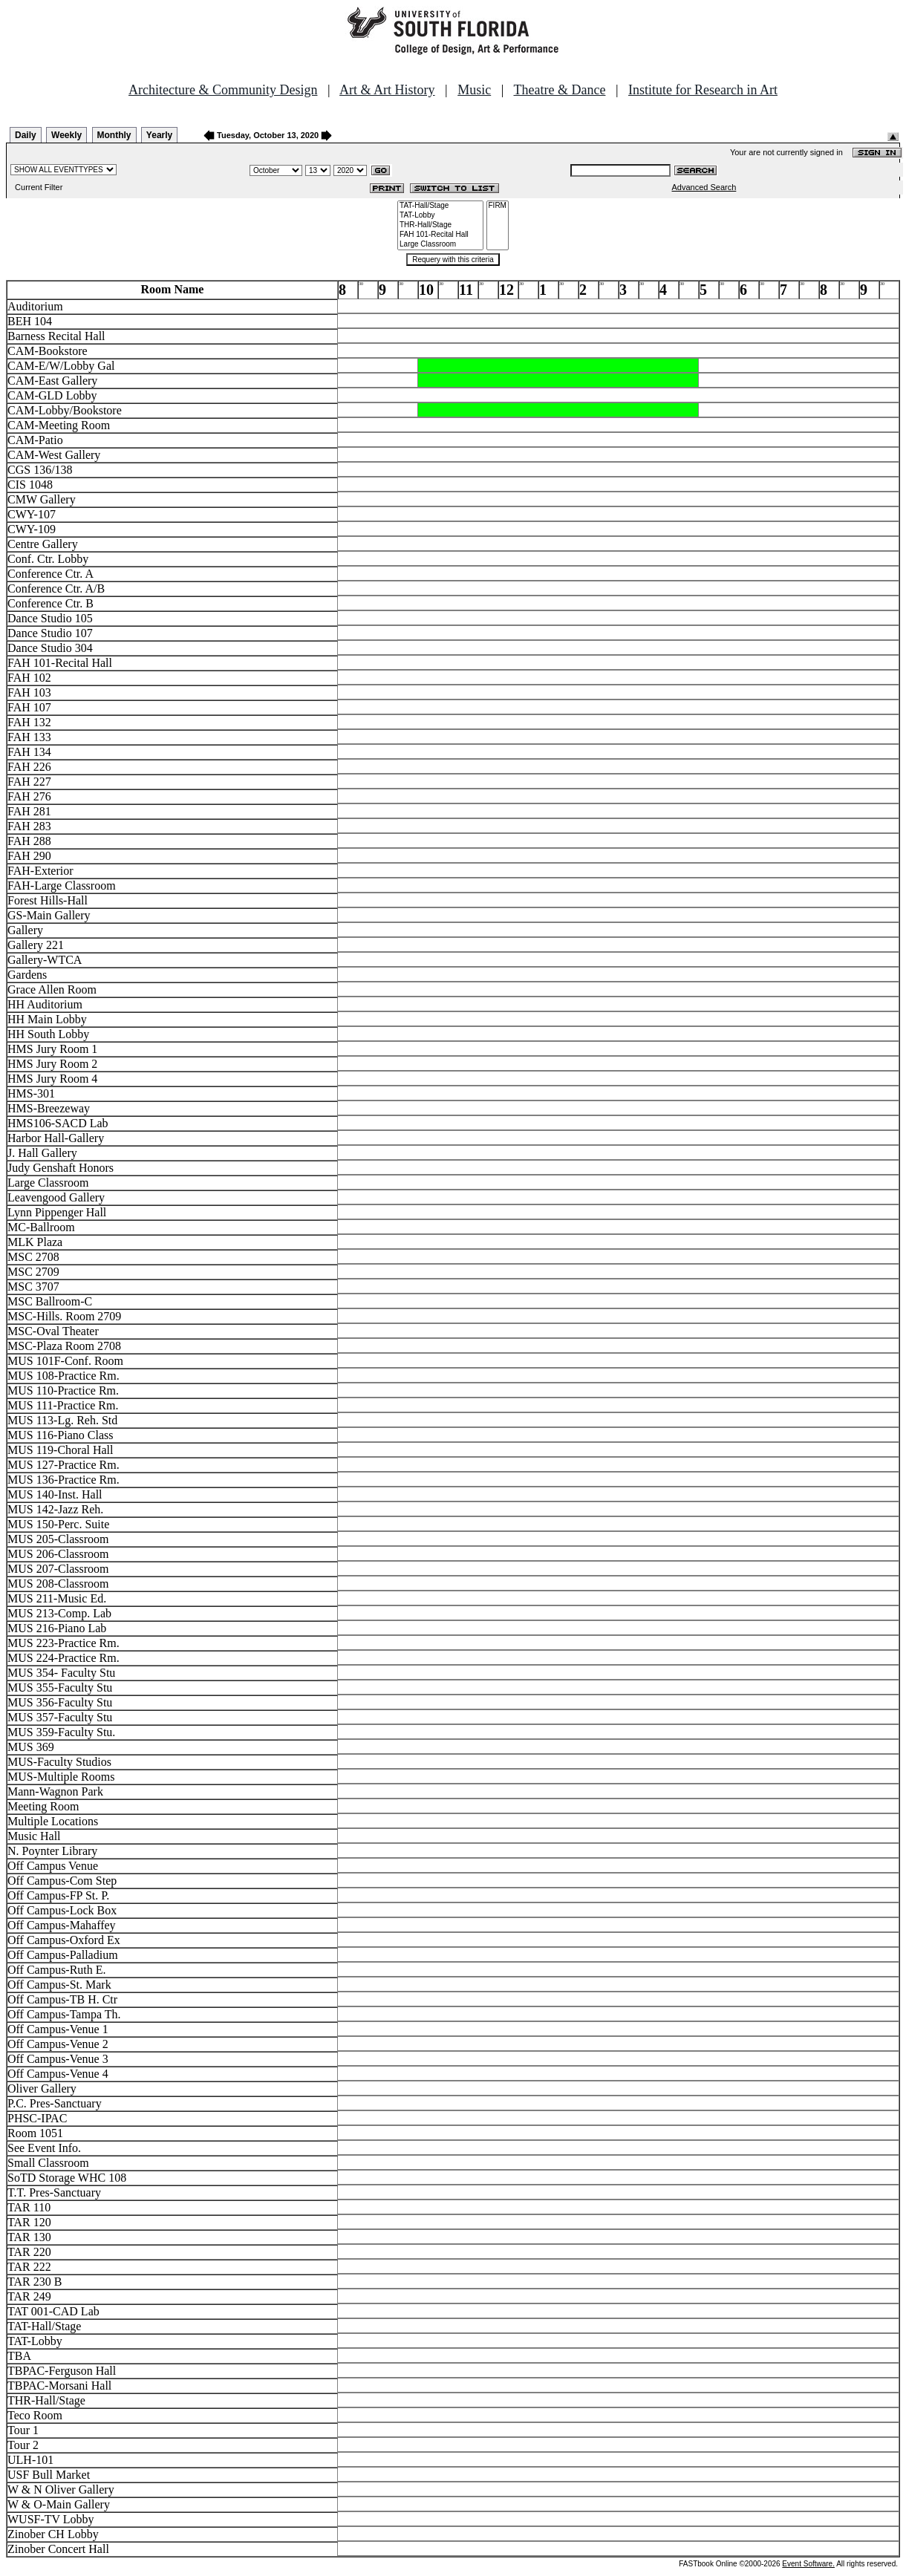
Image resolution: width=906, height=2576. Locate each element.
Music (474, 89)
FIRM (497, 206)
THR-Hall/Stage (440, 225)
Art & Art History (387, 89)
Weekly (66, 135)
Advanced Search (704, 187)
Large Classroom (440, 245)
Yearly (159, 135)
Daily (25, 135)
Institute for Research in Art (703, 89)
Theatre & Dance (559, 89)
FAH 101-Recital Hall (440, 235)
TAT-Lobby (440, 216)
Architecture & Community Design (222, 89)
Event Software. (808, 2564)
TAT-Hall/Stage (440, 206)
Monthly (114, 135)
